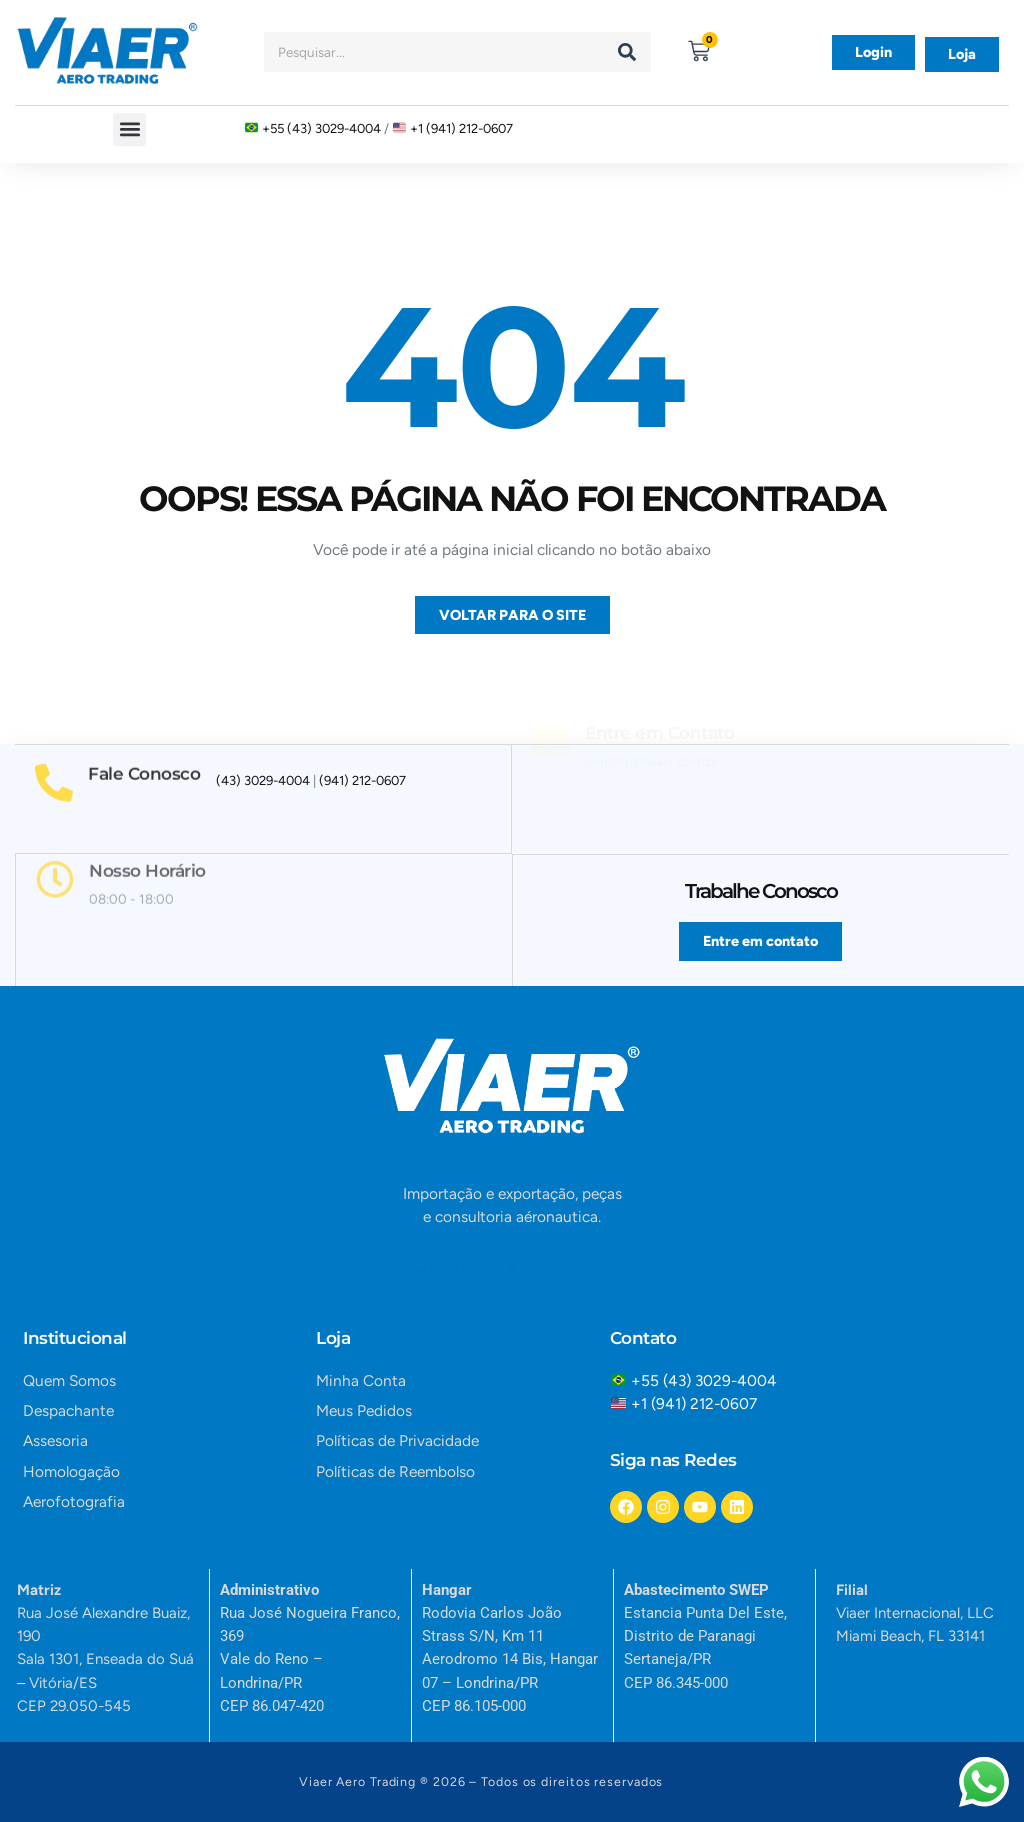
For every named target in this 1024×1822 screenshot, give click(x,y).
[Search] (627, 52)
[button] (129, 129)
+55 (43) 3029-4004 (321, 127)
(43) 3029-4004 (263, 780)
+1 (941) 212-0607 (461, 127)
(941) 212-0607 (362, 780)
